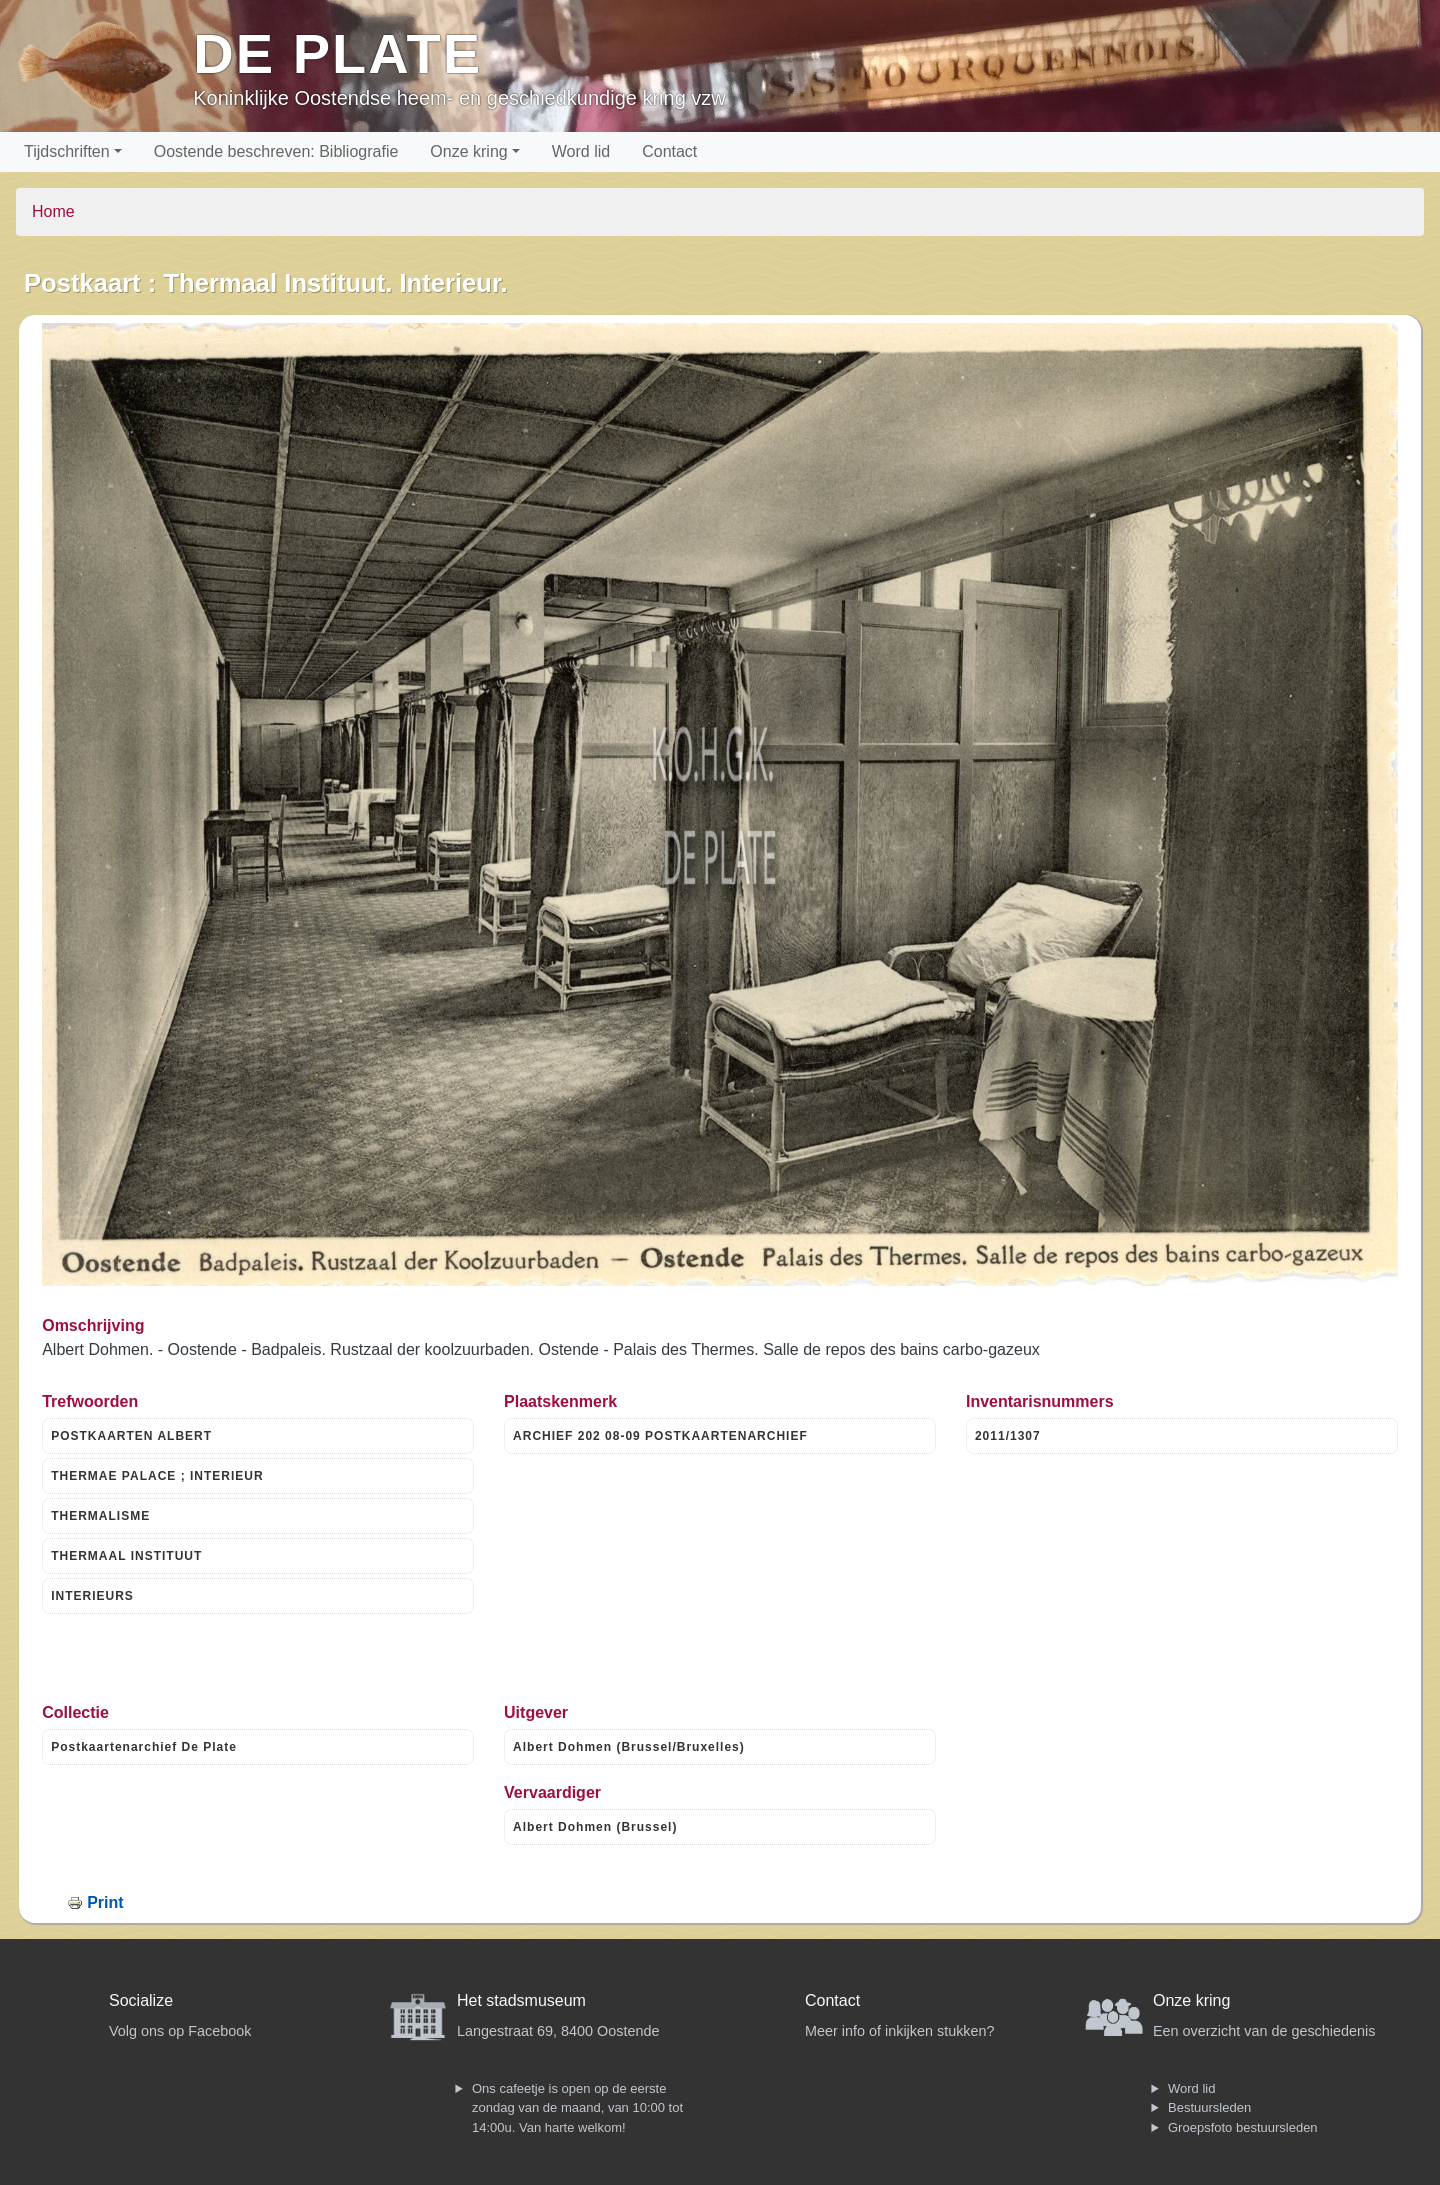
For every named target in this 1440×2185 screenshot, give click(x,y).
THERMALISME (100, 1516)
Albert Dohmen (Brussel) (595, 1827)
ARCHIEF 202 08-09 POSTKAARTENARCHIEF (660, 1436)
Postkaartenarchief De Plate (144, 1747)
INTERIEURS (92, 1596)
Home (53, 211)
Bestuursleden (1209, 2107)
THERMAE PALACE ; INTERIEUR (157, 1476)
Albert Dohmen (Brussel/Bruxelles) (629, 1747)
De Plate (337, 53)
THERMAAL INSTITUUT (126, 1556)
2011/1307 (1008, 1436)
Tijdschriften (67, 151)
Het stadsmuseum (521, 2000)
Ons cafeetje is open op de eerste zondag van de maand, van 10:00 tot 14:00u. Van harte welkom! (577, 2108)
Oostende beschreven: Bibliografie (276, 151)
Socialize (141, 2000)
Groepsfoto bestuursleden (1243, 2127)
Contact (669, 151)
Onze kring (468, 151)
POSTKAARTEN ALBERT (131, 1436)
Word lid (581, 151)
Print (105, 1902)
